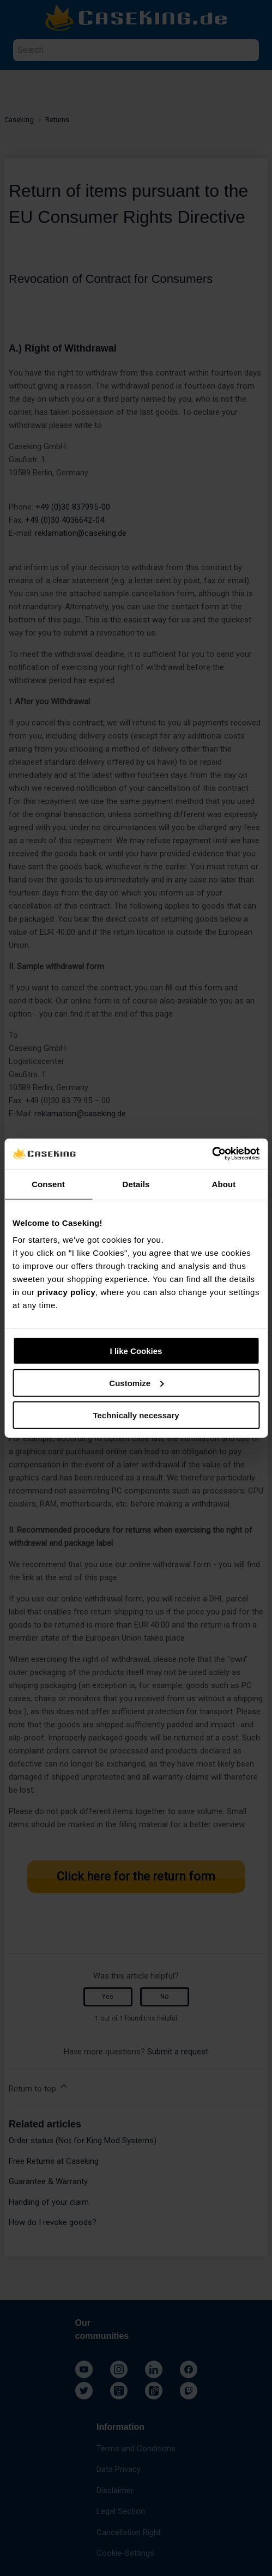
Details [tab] (136, 1183)
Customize (136, 1382)
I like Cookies (136, 1351)
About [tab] (224, 1183)
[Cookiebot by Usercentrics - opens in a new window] (211, 1154)
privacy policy (66, 1292)
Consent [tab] (48, 1183)
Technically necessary (136, 1414)
